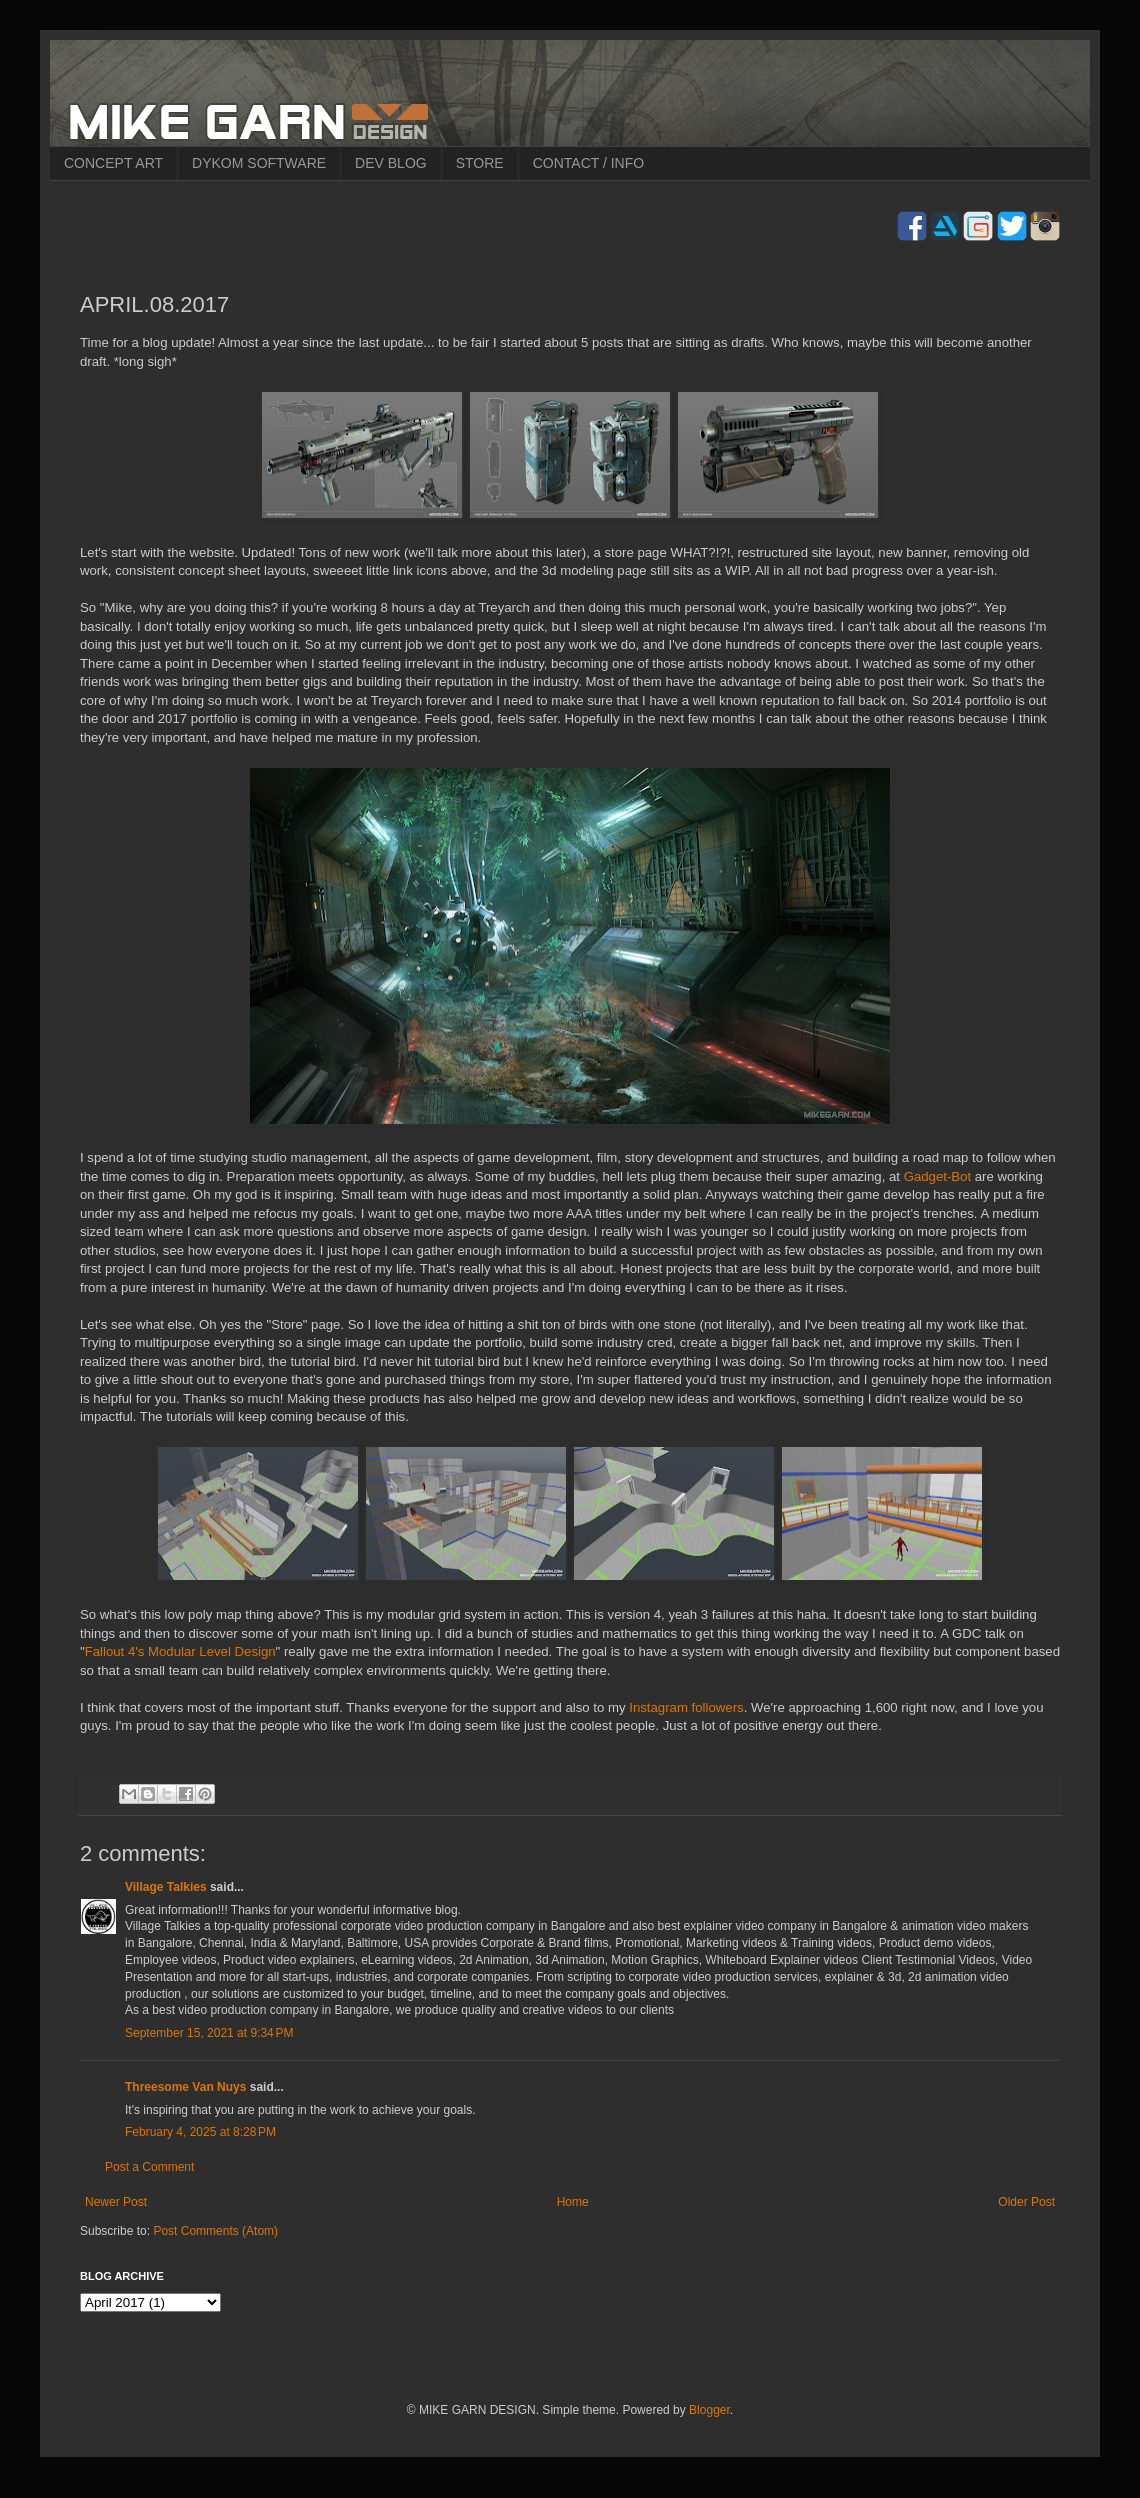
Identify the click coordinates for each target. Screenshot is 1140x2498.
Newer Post (116, 2202)
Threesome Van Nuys (185, 2087)
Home (573, 2202)
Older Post (1026, 2202)
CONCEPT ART (113, 163)
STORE (480, 163)
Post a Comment (149, 2167)
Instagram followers (686, 1707)
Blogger (709, 2410)
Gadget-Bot (937, 1176)
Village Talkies (166, 1887)
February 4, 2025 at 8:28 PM (200, 2132)
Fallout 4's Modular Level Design (180, 1651)
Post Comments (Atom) (215, 2231)
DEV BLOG (391, 163)
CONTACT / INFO (588, 163)
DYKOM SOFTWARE (259, 163)
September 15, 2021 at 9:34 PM (209, 2033)
